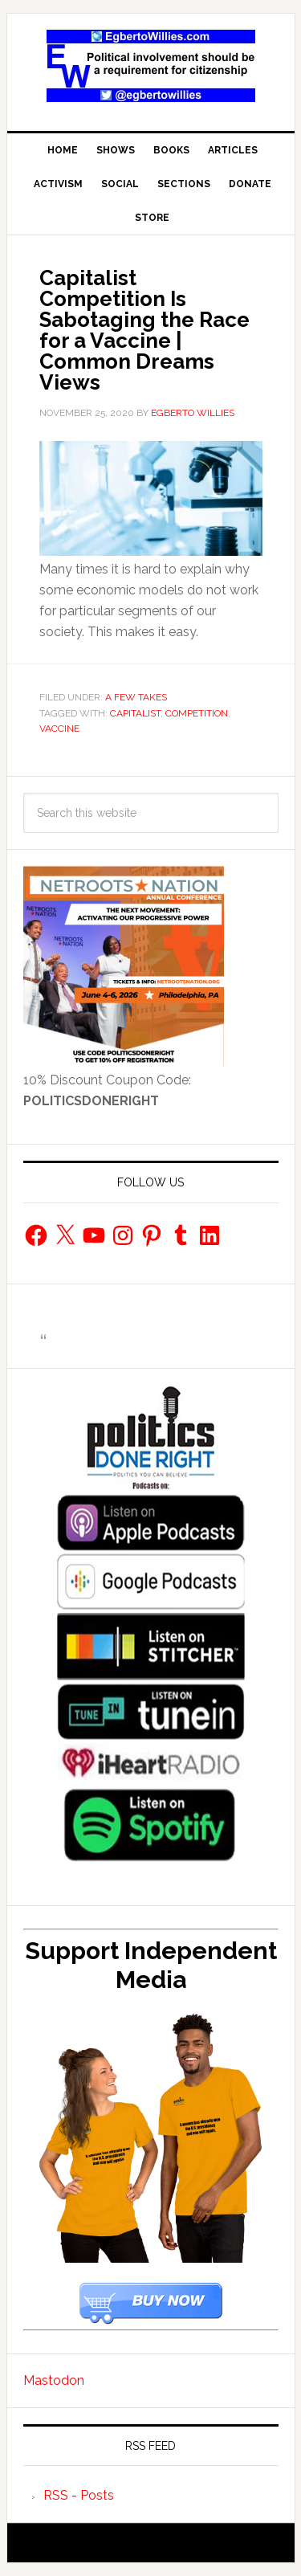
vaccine (59, 728)
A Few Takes (136, 697)
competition (196, 713)
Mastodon (53, 2380)
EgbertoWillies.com (151, 66)
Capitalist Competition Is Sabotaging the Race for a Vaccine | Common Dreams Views (144, 330)
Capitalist (135, 713)
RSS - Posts (78, 2495)
